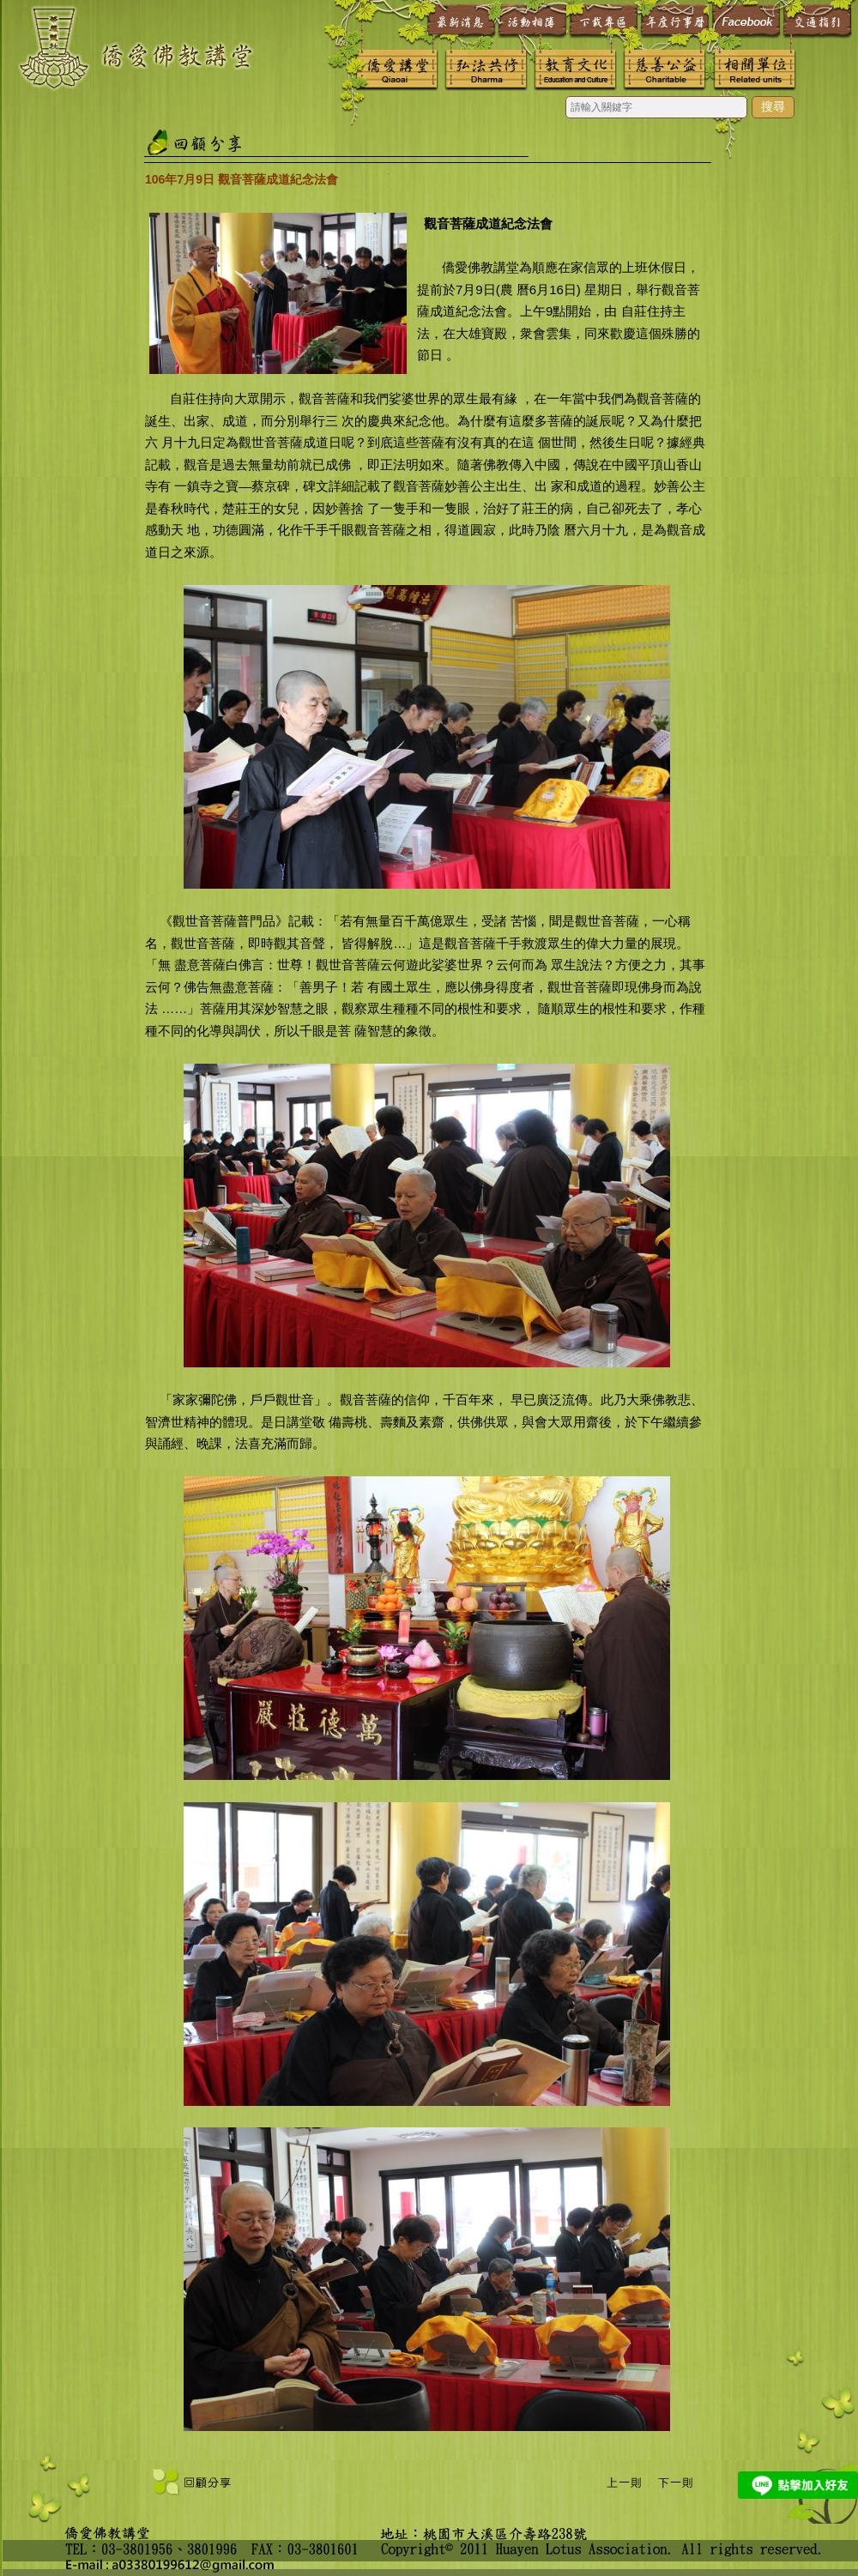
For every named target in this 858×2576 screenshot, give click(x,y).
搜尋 (773, 106)
